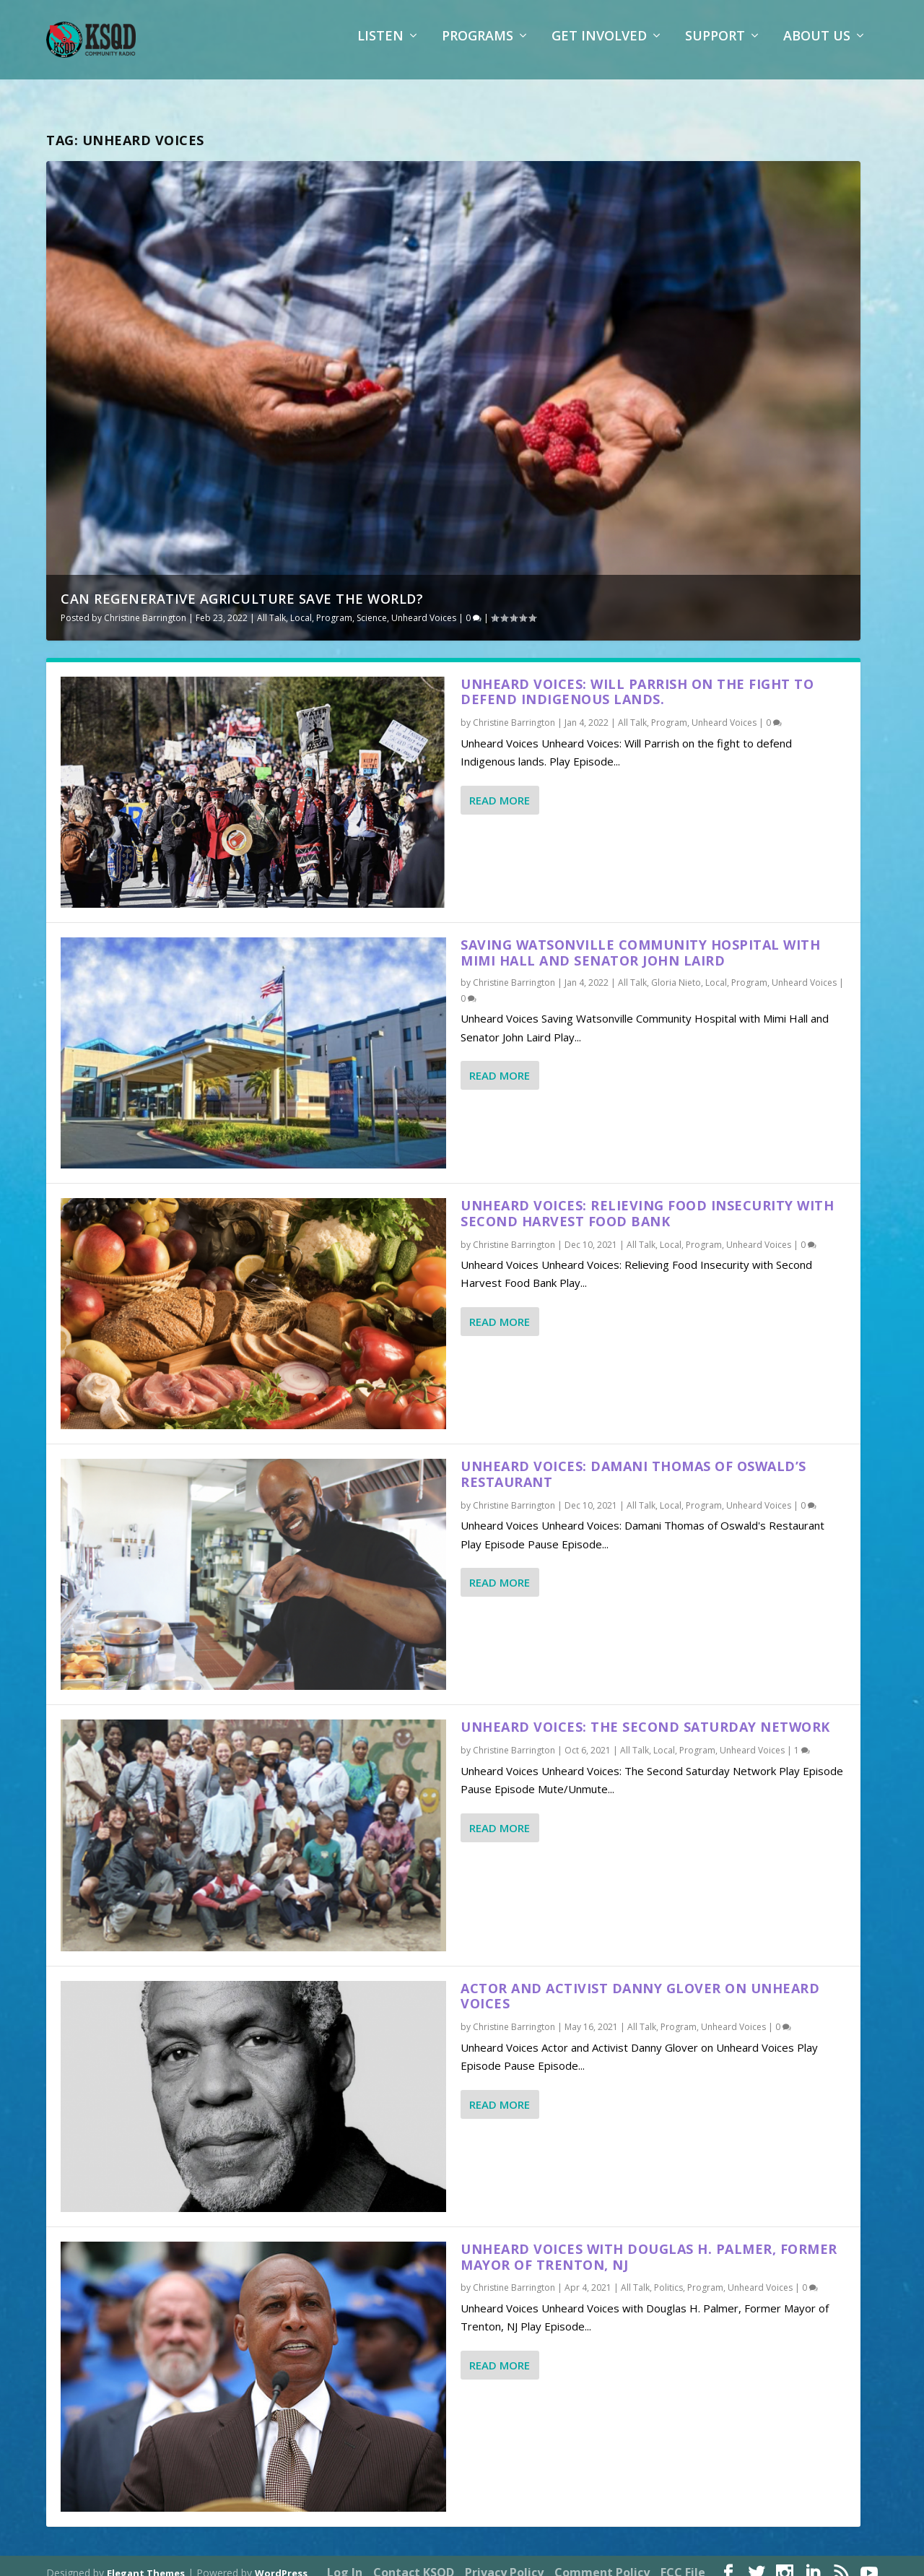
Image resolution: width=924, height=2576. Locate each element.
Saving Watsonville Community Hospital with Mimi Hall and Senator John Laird (640, 939)
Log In (344, 2559)
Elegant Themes (146, 2559)
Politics (668, 2274)
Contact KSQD (413, 2559)
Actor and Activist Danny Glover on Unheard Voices (640, 1983)
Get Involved (599, 47)
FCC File (683, 2559)
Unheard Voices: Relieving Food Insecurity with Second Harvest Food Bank (647, 1200)
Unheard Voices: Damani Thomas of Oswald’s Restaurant (633, 1461)
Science (372, 605)
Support (715, 47)
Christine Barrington (145, 605)
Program (334, 605)
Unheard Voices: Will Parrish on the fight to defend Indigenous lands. (637, 678)
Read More (499, 786)
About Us (816, 47)
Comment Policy (602, 2559)
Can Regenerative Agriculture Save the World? (242, 585)
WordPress (281, 2559)
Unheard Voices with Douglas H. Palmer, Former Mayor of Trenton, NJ (649, 2243)
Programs (477, 47)
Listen (380, 47)
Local (301, 605)
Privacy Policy (504, 2559)
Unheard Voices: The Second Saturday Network (645, 1713)
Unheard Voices (423, 605)
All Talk (271, 605)
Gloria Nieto (676, 969)
